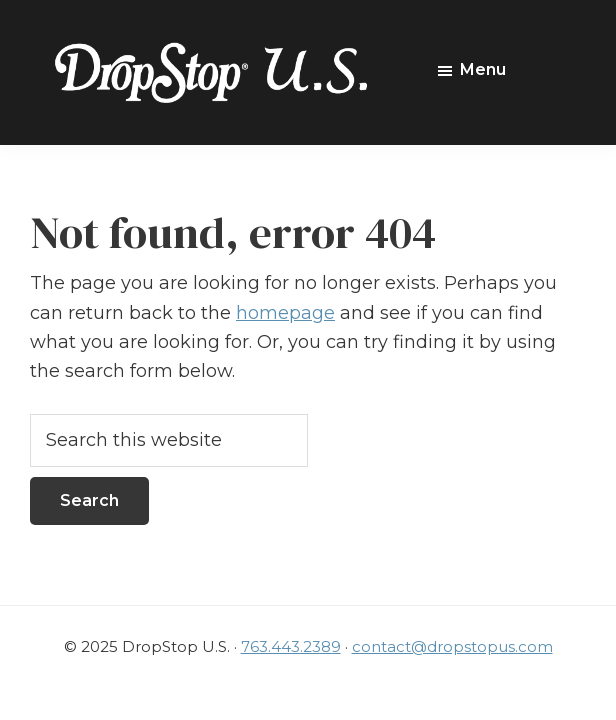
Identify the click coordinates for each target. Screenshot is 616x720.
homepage (285, 313)
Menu (483, 69)
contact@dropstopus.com (452, 646)
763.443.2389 (291, 646)
